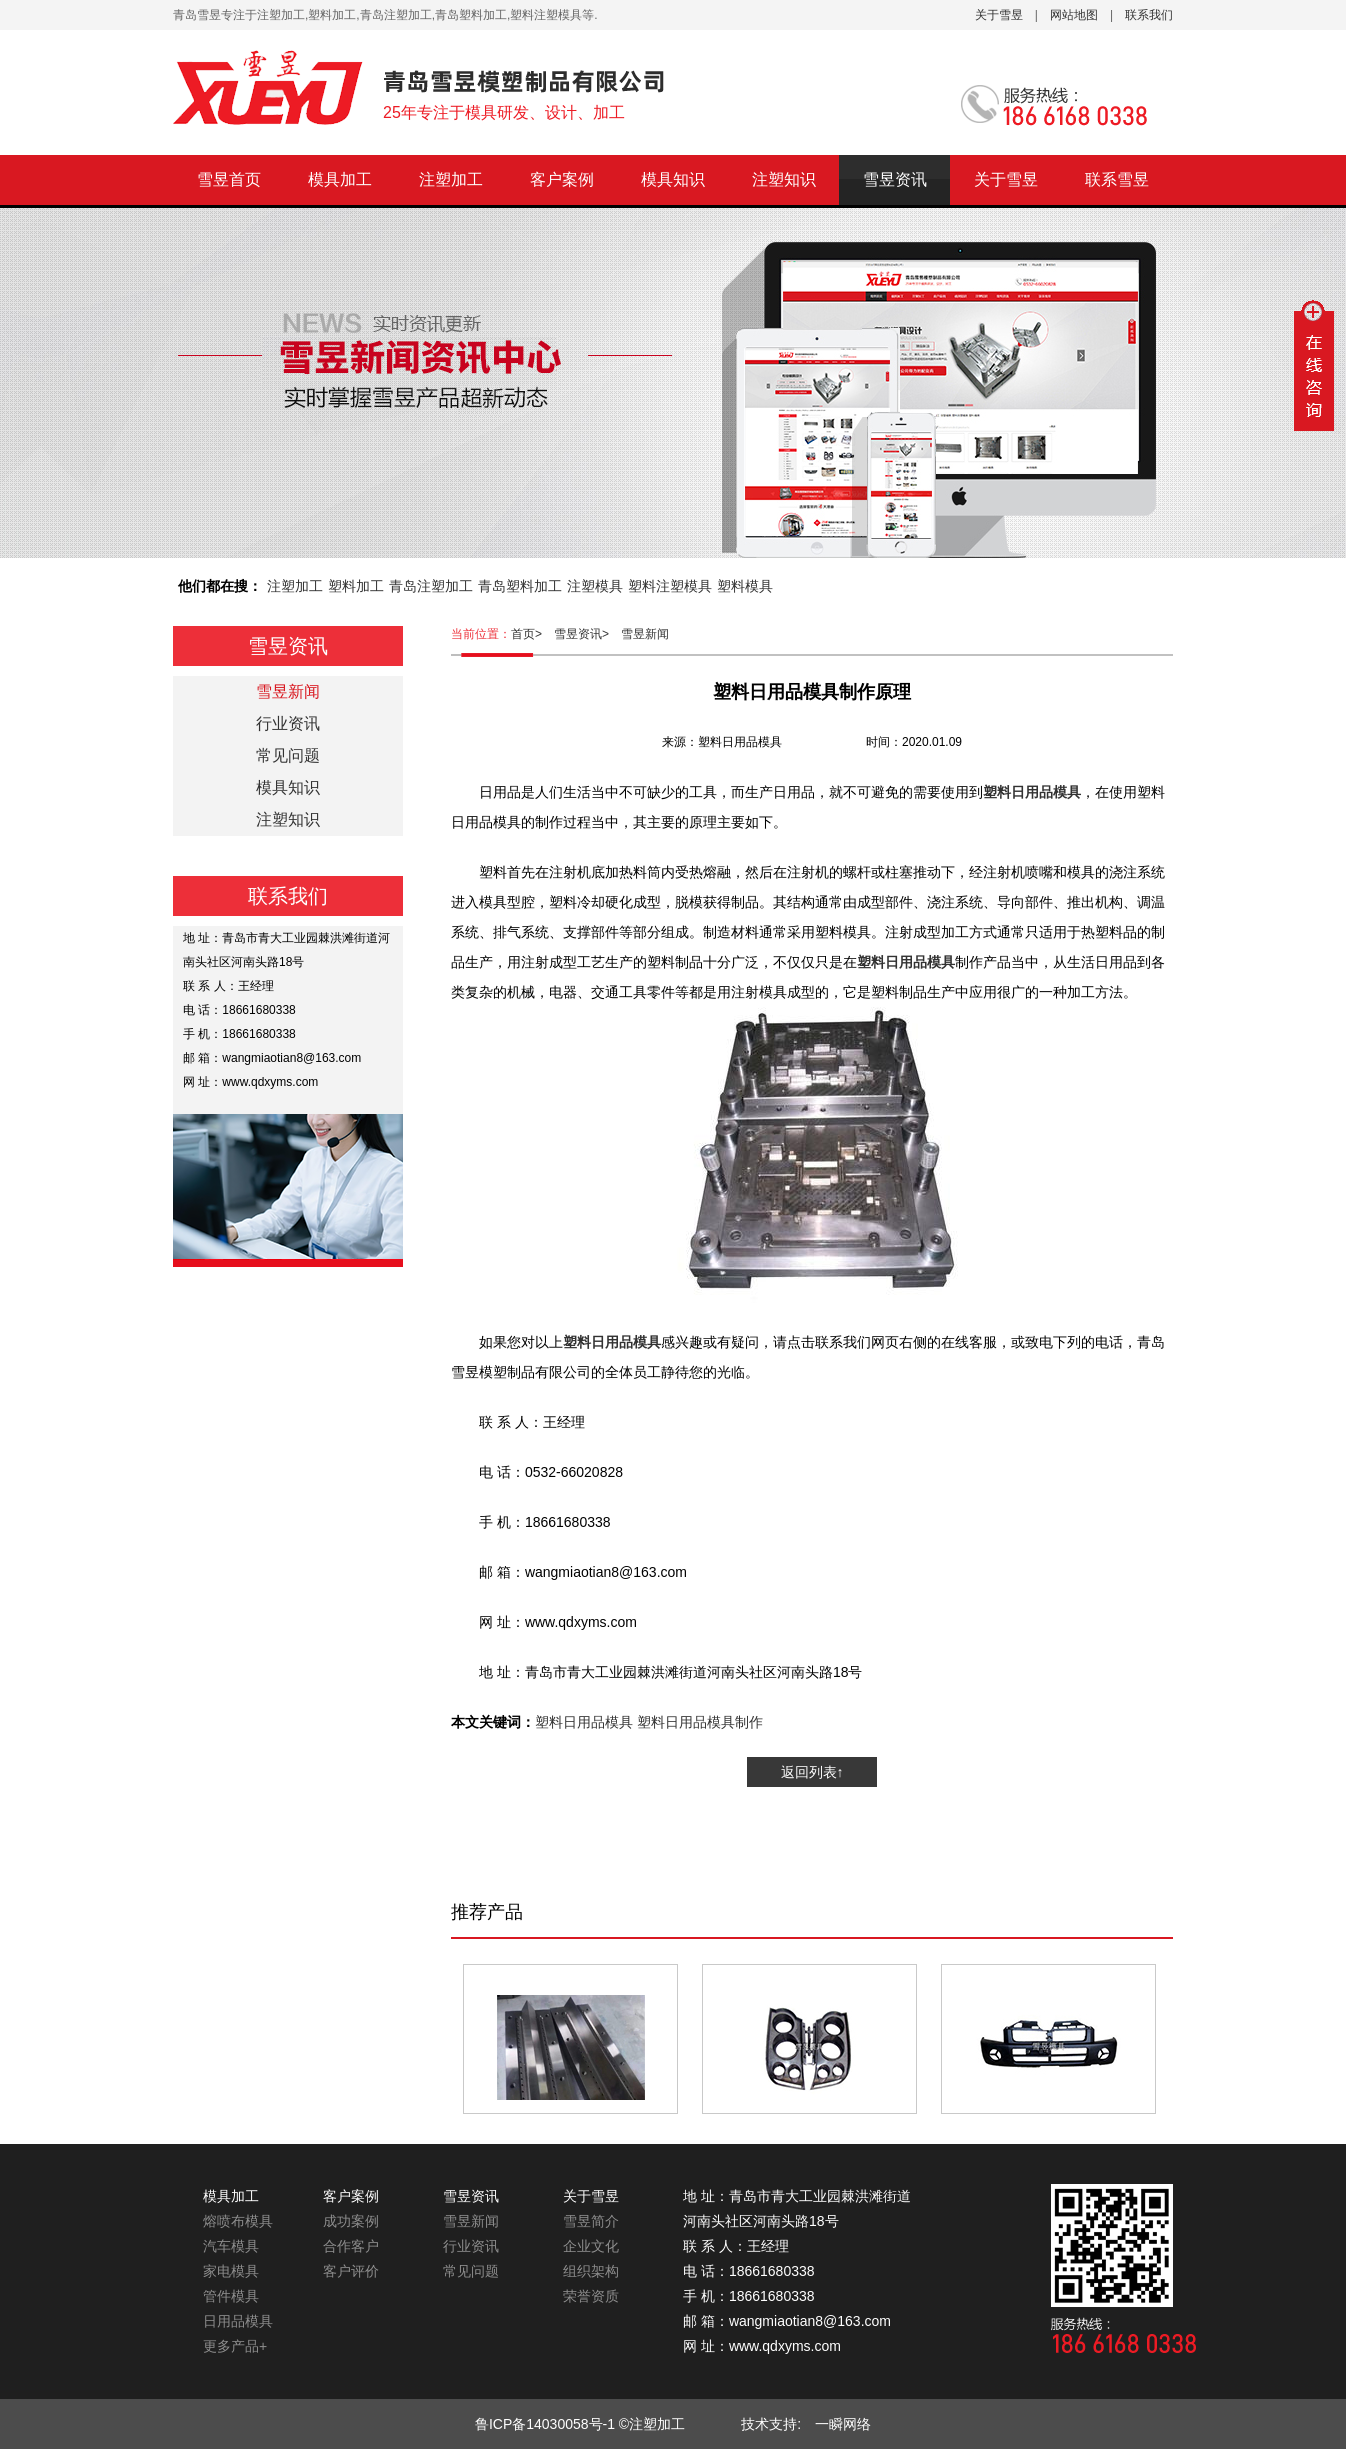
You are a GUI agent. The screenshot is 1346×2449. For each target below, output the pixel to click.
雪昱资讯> (587, 634)
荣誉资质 (591, 2296)
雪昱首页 (229, 179)
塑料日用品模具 (584, 1722)
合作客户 (351, 2246)
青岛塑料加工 (520, 586)
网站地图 (1074, 15)
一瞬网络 (836, 2424)
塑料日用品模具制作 (700, 1722)
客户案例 (562, 179)
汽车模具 (231, 2246)
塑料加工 (356, 586)
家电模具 (231, 2271)
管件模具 (231, 2296)
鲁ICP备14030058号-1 (545, 2424)
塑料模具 (745, 586)
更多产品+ (235, 2346)
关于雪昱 (999, 15)
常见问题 (288, 755)
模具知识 (673, 179)
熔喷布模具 (238, 2221)
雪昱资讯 (895, 179)
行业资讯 (288, 723)
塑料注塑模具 (670, 586)
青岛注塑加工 (431, 586)
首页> (532, 634)
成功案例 (351, 2221)
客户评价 (351, 2271)
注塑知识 (784, 179)
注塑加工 (451, 179)
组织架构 (591, 2271)
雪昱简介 (591, 2221)
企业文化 (591, 2246)
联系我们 (1149, 15)
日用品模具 (238, 2321)
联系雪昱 (1117, 179)
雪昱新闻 (645, 634)
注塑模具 (595, 586)
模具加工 (340, 179)
